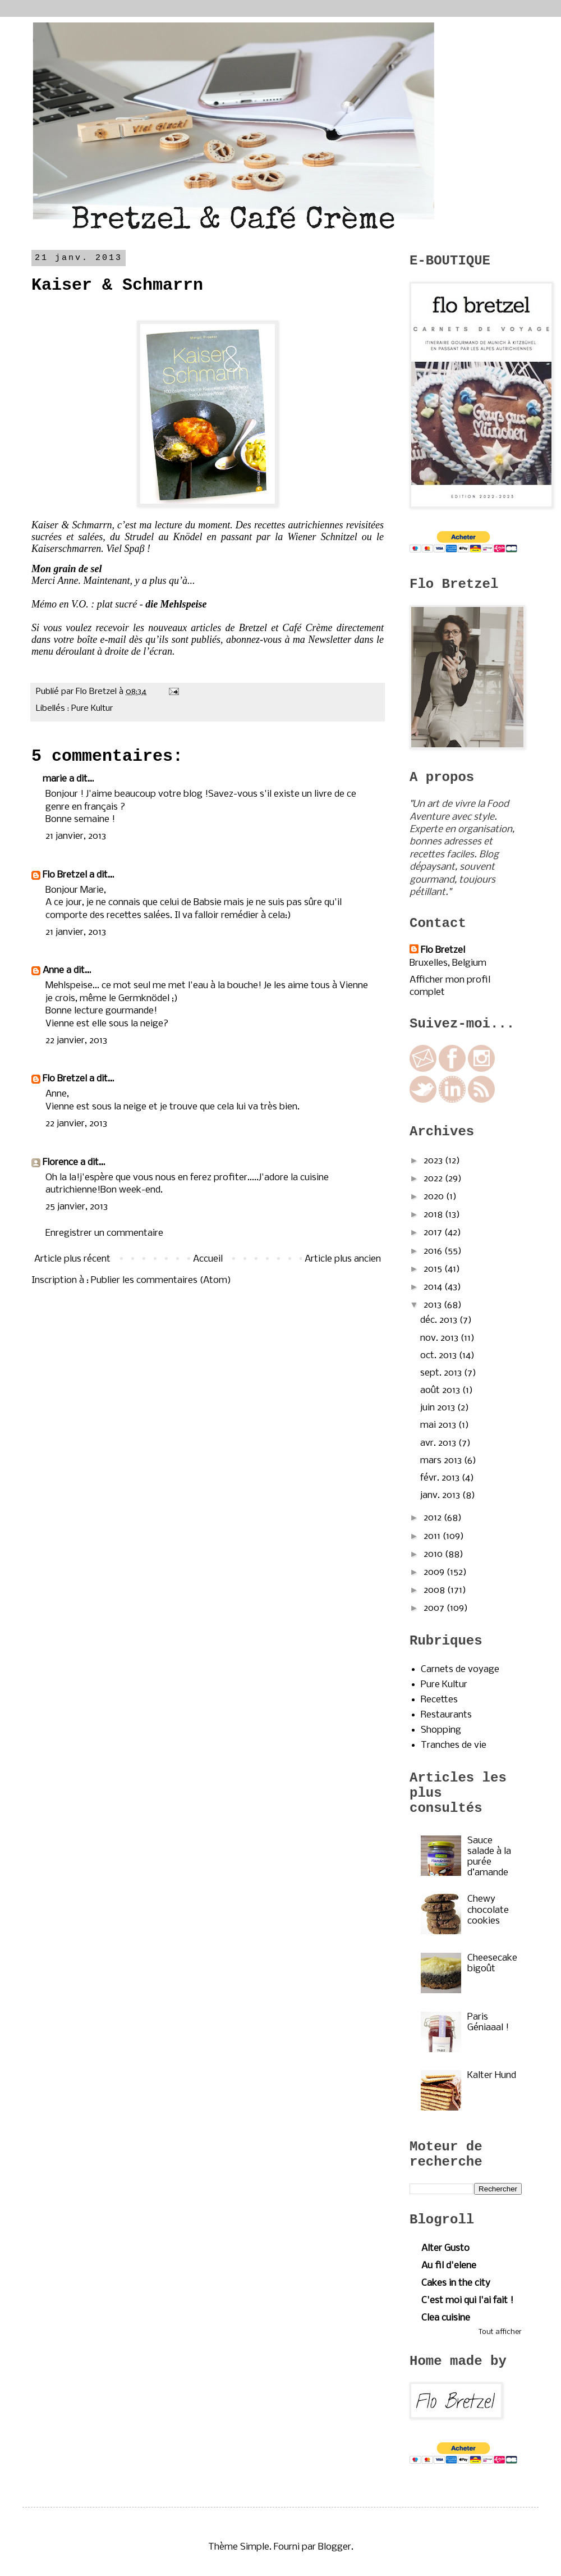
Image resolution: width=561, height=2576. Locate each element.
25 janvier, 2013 (76, 1207)
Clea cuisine (445, 2318)
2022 (434, 1178)
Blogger (334, 2547)
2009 (435, 1572)
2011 (433, 1536)
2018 (434, 1214)
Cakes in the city (455, 2283)
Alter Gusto (445, 2248)
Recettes (439, 1700)
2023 (434, 1160)
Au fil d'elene (448, 2265)
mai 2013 (439, 1425)
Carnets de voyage (460, 1669)
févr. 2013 (441, 1478)
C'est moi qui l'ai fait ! (467, 2300)
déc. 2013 (439, 1320)
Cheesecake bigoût (492, 1963)
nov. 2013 (440, 1338)
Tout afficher (500, 2332)
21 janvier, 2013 (75, 836)
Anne (53, 970)
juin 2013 (438, 1408)
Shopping (441, 1730)
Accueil (208, 1259)
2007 (435, 1608)
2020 (435, 1196)
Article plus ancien (343, 1259)
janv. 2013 (441, 1495)
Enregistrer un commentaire (104, 1233)
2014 (434, 1287)
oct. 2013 (439, 1355)
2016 (434, 1251)
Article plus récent (72, 1259)
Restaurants (446, 1715)
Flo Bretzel (65, 875)
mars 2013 (442, 1460)
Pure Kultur (92, 708)
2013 (434, 1305)
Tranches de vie (453, 1745)
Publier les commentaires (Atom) (161, 1280)
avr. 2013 (439, 1443)
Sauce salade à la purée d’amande (489, 1857)
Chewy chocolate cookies (488, 1910)
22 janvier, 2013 (76, 1040)
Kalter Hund (491, 2075)
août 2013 (441, 1390)
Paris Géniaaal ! (488, 2022)
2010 (434, 1554)
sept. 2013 (442, 1373)
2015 (434, 1269)
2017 (434, 1232)
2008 (435, 1590)
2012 (434, 1518)
